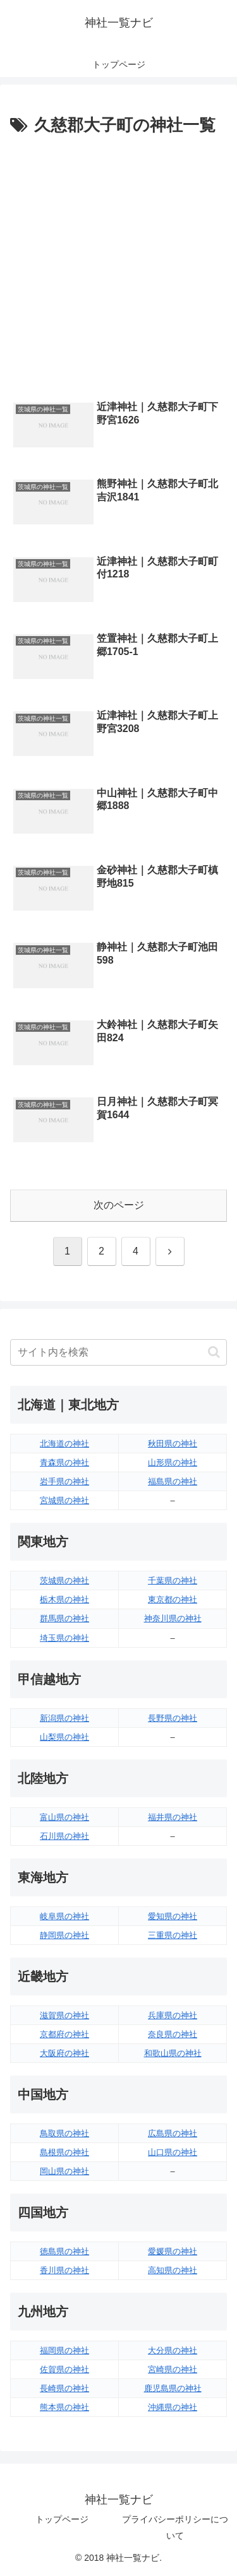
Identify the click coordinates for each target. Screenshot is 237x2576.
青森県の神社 (64, 1462)
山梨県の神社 (64, 1737)
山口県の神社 (172, 2152)
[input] (118, 1352)
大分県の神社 (172, 2350)
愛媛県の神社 (172, 2251)
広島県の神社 (172, 2133)
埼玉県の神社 (64, 1638)
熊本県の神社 (64, 2407)
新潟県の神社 (64, 1718)
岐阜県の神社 (64, 1916)
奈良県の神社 (172, 2034)
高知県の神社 (172, 2270)
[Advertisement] (118, 264)
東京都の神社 (172, 1599)
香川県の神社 (64, 2270)
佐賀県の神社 (64, 2369)
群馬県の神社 (64, 1618)
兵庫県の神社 (172, 2015)
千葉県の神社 (172, 1580)
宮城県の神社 (64, 1500)
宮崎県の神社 (172, 2369)
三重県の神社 (172, 1935)
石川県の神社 (64, 1836)
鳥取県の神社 (64, 2133)
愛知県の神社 (172, 1916)
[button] (214, 1352)
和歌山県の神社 (173, 2053)
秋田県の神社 (172, 1443)
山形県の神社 (172, 1462)
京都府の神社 (64, 2034)
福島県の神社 (172, 1481)
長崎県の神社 (64, 2388)
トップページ (61, 2519)
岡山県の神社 (64, 2171)
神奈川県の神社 (173, 1618)
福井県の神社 (172, 1817)
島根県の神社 (64, 2152)
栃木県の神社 (64, 1599)
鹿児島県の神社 (173, 2388)
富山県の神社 (64, 1817)
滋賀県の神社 (64, 2015)
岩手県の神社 (64, 1481)
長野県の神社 (172, 1718)
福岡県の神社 (64, 2350)
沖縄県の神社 (172, 2407)
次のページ (119, 1205)
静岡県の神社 (64, 1935)
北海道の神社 (64, 1443)
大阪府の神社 (64, 2053)
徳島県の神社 (64, 2251)
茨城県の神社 (64, 1580)
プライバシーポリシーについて (175, 2527)
